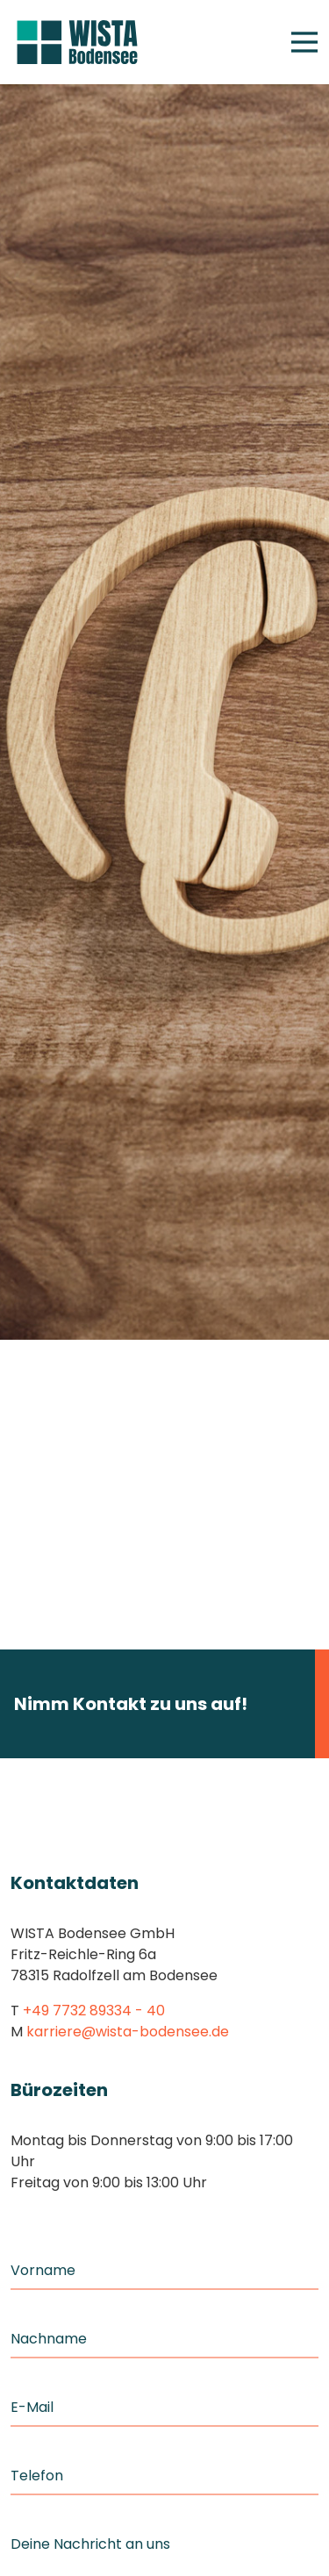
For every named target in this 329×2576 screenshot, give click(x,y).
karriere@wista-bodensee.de (127, 2031)
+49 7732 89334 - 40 (94, 2010)
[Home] (77, 43)
